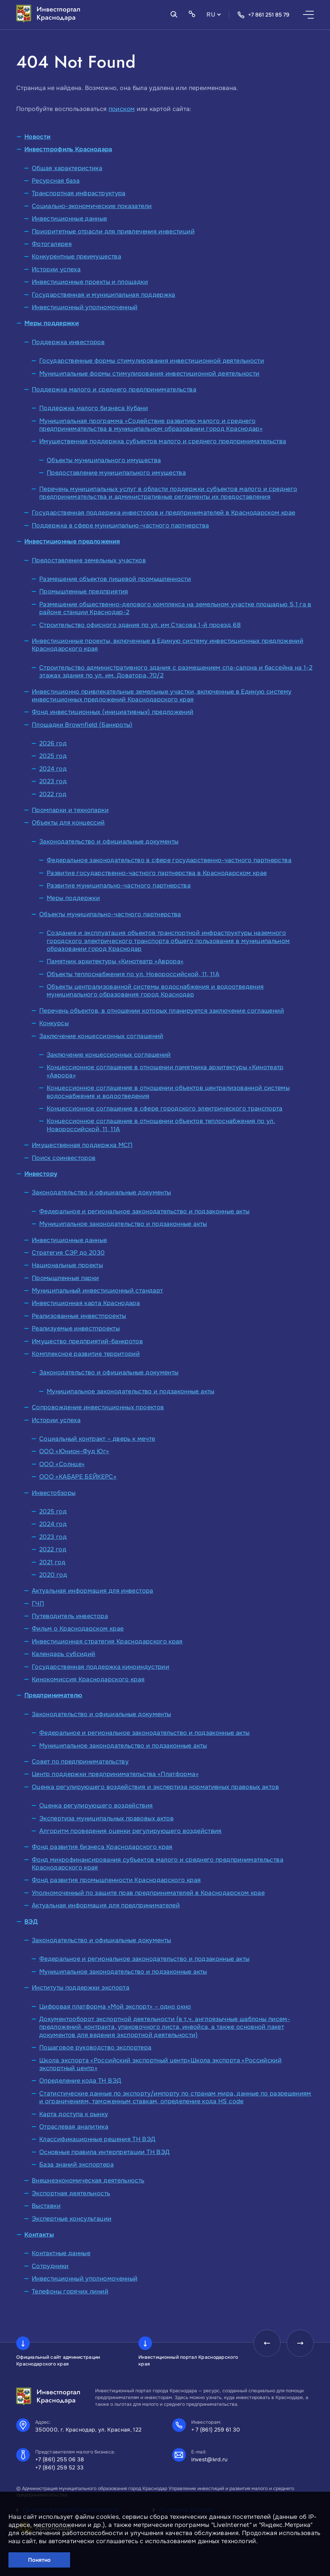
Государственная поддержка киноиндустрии (100, 1667)
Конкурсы (54, 1023)
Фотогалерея (52, 244)
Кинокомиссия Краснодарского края (88, 1679)
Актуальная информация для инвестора (92, 1590)
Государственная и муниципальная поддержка (103, 294)
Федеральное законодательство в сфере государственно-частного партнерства (169, 860)
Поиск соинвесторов (63, 1158)
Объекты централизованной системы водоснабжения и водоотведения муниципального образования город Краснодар (155, 990)
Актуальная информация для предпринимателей (106, 1905)
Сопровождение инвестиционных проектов (98, 1407)
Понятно (39, 2559)
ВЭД (31, 1921)
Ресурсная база (56, 180)
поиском (122, 109)
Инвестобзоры (53, 1493)
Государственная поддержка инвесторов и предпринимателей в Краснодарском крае (163, 512)
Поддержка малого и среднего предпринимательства (114, 389)
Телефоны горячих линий (70, 2291)
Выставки (46, 2206)
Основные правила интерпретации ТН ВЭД (104, 2152)
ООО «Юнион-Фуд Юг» (74, 1451)
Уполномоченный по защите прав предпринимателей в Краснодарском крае (148, 1893)
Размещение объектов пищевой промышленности (115, 579)
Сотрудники (50, 2266)
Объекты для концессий (68, 822)
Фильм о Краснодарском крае (78, 1628)
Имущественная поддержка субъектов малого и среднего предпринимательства (162, 441)
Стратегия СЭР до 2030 (68, 1252)
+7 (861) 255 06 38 (59, 2459)
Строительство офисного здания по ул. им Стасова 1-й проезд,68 (140, 625)
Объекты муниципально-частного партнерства (110, 914)
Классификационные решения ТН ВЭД (97, 2139)
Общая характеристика (67, 168)
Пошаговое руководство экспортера (95, 2047)
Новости (37, 136)
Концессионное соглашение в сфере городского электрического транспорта (165, 1108)
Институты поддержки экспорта (80, 1987)
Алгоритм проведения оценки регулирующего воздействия (130, 1831)
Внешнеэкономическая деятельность (88, 2180)
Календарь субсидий (63, 1654)
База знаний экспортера (76, 2164)
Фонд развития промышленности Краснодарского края (116, 1880)
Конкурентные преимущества (76, 256)
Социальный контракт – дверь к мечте (97, 1438)
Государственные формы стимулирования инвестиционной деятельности (151, 360)
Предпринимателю (53, 1695)
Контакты (39, 2234)
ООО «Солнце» (62, 1464)
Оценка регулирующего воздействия (96, 1805)
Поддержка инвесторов (68, 342)
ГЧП (38, 1603)
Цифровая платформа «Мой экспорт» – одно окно (115, 2006)
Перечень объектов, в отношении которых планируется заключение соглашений (161, 1010)
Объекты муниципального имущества (104, 460)
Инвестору (40, 1174)
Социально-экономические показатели (92, 206)
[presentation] (267, 2343)
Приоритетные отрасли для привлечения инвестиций (113, 231)
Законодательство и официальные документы (108, 841)
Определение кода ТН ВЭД (80, 2080)
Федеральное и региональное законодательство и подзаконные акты (144, 1211)
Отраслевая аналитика (73, 2126)
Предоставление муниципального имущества (116, 472)
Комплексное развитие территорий (86, 1354)
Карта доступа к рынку (73, 2114)
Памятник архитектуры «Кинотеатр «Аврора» (115, 961)
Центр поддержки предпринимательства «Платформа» (115, 1774)
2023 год (53, 781)
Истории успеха (56, 269)
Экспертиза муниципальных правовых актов (106, 1818)
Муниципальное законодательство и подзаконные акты (123, 1224)
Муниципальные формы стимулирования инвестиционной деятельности (149, 373)
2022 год (52, 794)
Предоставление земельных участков (89, 560)
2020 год (53, 1574)
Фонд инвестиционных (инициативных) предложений (113, 712)
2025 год (53, 756)
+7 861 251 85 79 (263, 15)
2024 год (53, 768)
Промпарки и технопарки (70, 810)
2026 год (53, 743)
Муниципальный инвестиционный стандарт (97, 1290)
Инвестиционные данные (69, 218)
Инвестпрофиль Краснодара (68, 149)
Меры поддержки (51, 323)
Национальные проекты (67, 1265)
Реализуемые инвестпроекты (76, 1328)
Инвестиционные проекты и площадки (90, 282)
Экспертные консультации (71, 2218)
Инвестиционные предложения (72, 541)
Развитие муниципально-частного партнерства (119, 885)
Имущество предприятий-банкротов (87, 1341)
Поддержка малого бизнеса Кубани (93, 408)
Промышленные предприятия (83, 591)
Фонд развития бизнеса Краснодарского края (102, 1847)
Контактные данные (61, 2253)
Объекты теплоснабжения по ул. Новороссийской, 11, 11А (133, 974)
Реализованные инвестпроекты (79, 1316)
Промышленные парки (65, 1278)
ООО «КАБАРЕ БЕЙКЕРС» (77, 1476)
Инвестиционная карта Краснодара (86, 1303)
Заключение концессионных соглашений (101, 1036)
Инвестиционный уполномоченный (84, 307)
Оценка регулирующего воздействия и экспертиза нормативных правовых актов (155, 1787)
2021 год (52, 1562)
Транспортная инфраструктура (79, 193)
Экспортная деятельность (71, 2193)
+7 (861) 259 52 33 (59, 2467)
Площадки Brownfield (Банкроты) (82, 725)
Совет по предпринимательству (80, 1761)
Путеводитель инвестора (70, 1616)
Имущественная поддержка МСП (82, 1145)
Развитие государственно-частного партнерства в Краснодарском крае (157, 873)
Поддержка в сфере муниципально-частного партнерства (120, 525)
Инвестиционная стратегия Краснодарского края (107, 1641)
